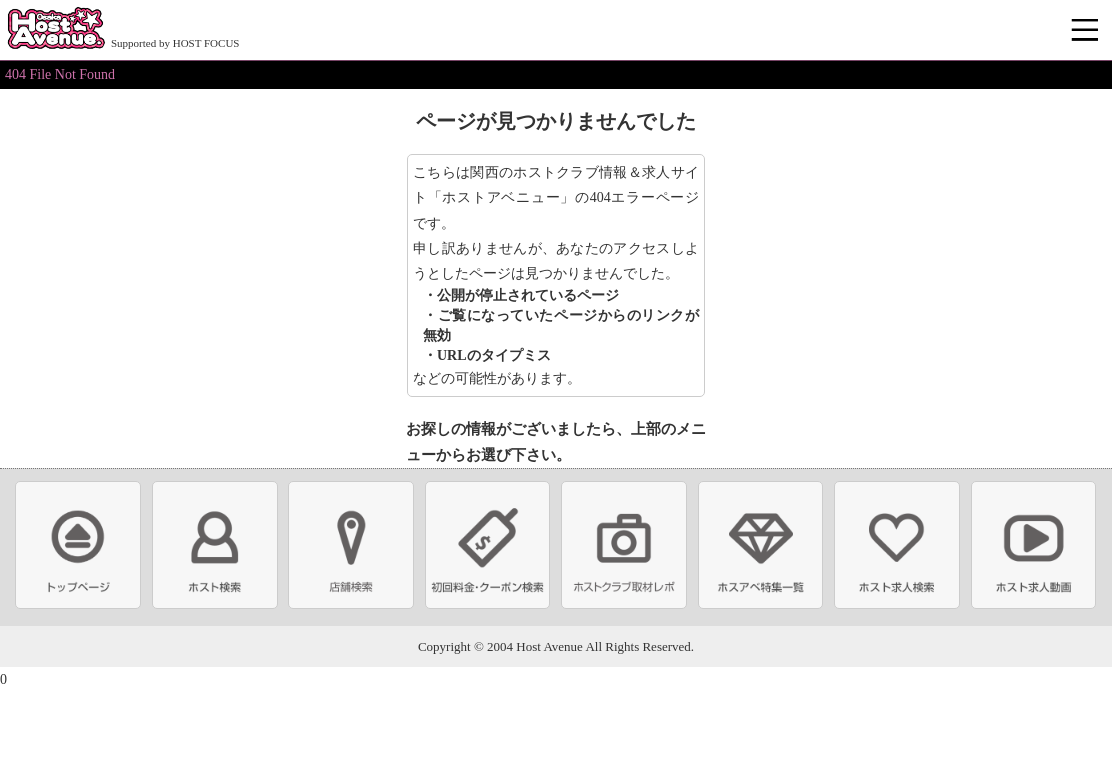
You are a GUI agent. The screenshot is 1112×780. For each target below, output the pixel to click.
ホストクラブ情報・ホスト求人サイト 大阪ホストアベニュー (56, 30)
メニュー (1087, 31)
